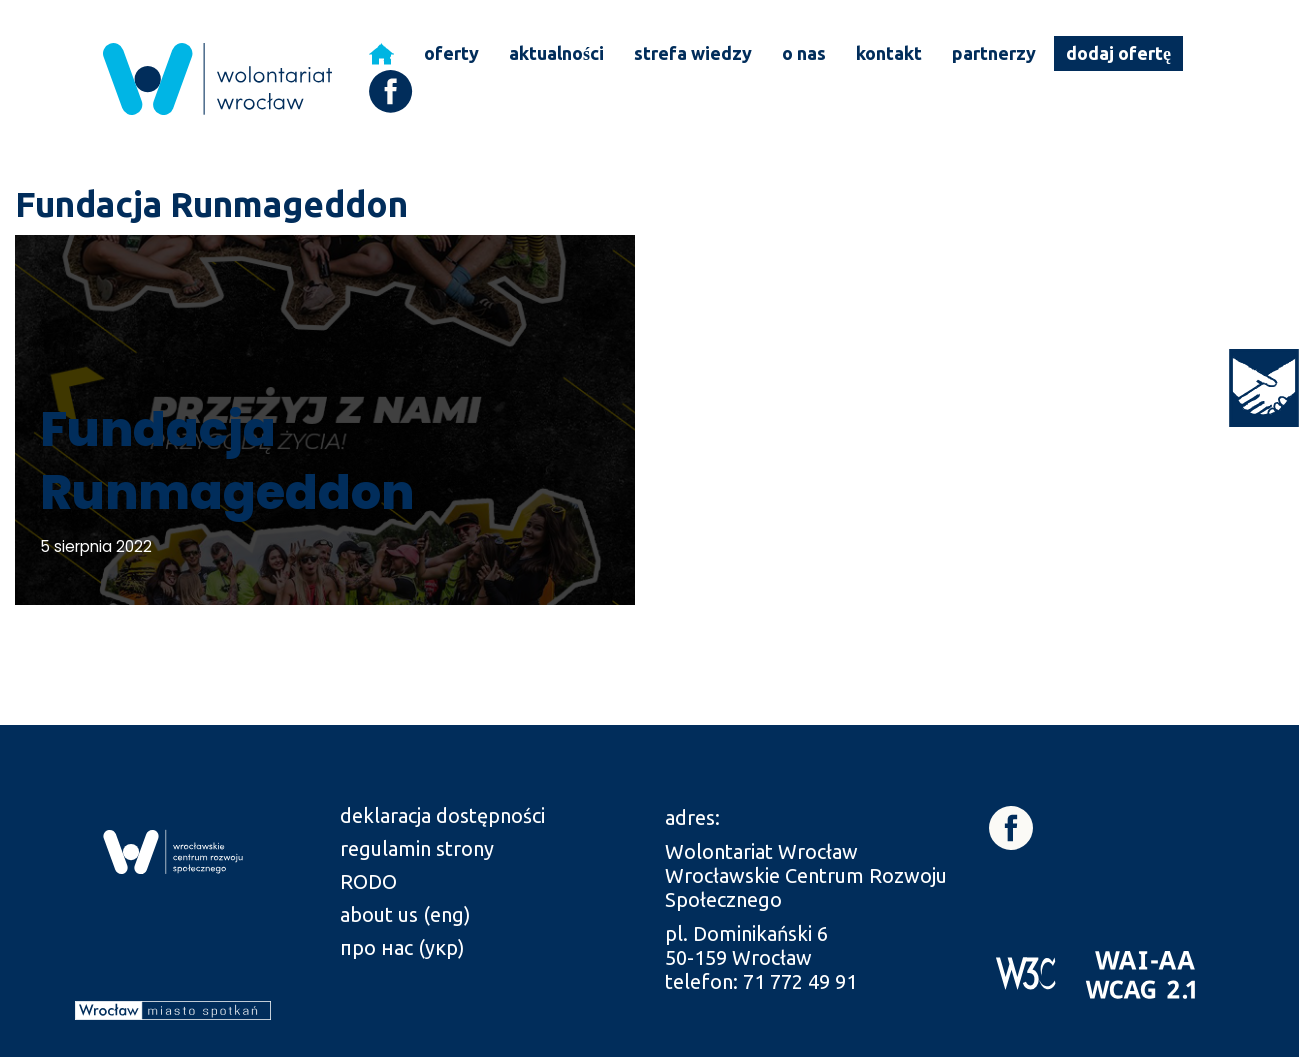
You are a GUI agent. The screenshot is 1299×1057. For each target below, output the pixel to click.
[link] (1264, 388)
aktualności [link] (556, 53)
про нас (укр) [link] (402, 947)
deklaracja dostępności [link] (442, 815)
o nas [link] (804, 53)
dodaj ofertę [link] (1118, 53)
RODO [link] (368, 881)
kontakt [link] (889, 53)
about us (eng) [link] (405, 914)
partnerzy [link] (994, 53)
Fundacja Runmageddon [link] (227, 460)
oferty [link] (451, 53)
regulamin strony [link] (417, 848)
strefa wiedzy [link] (693, 53)
